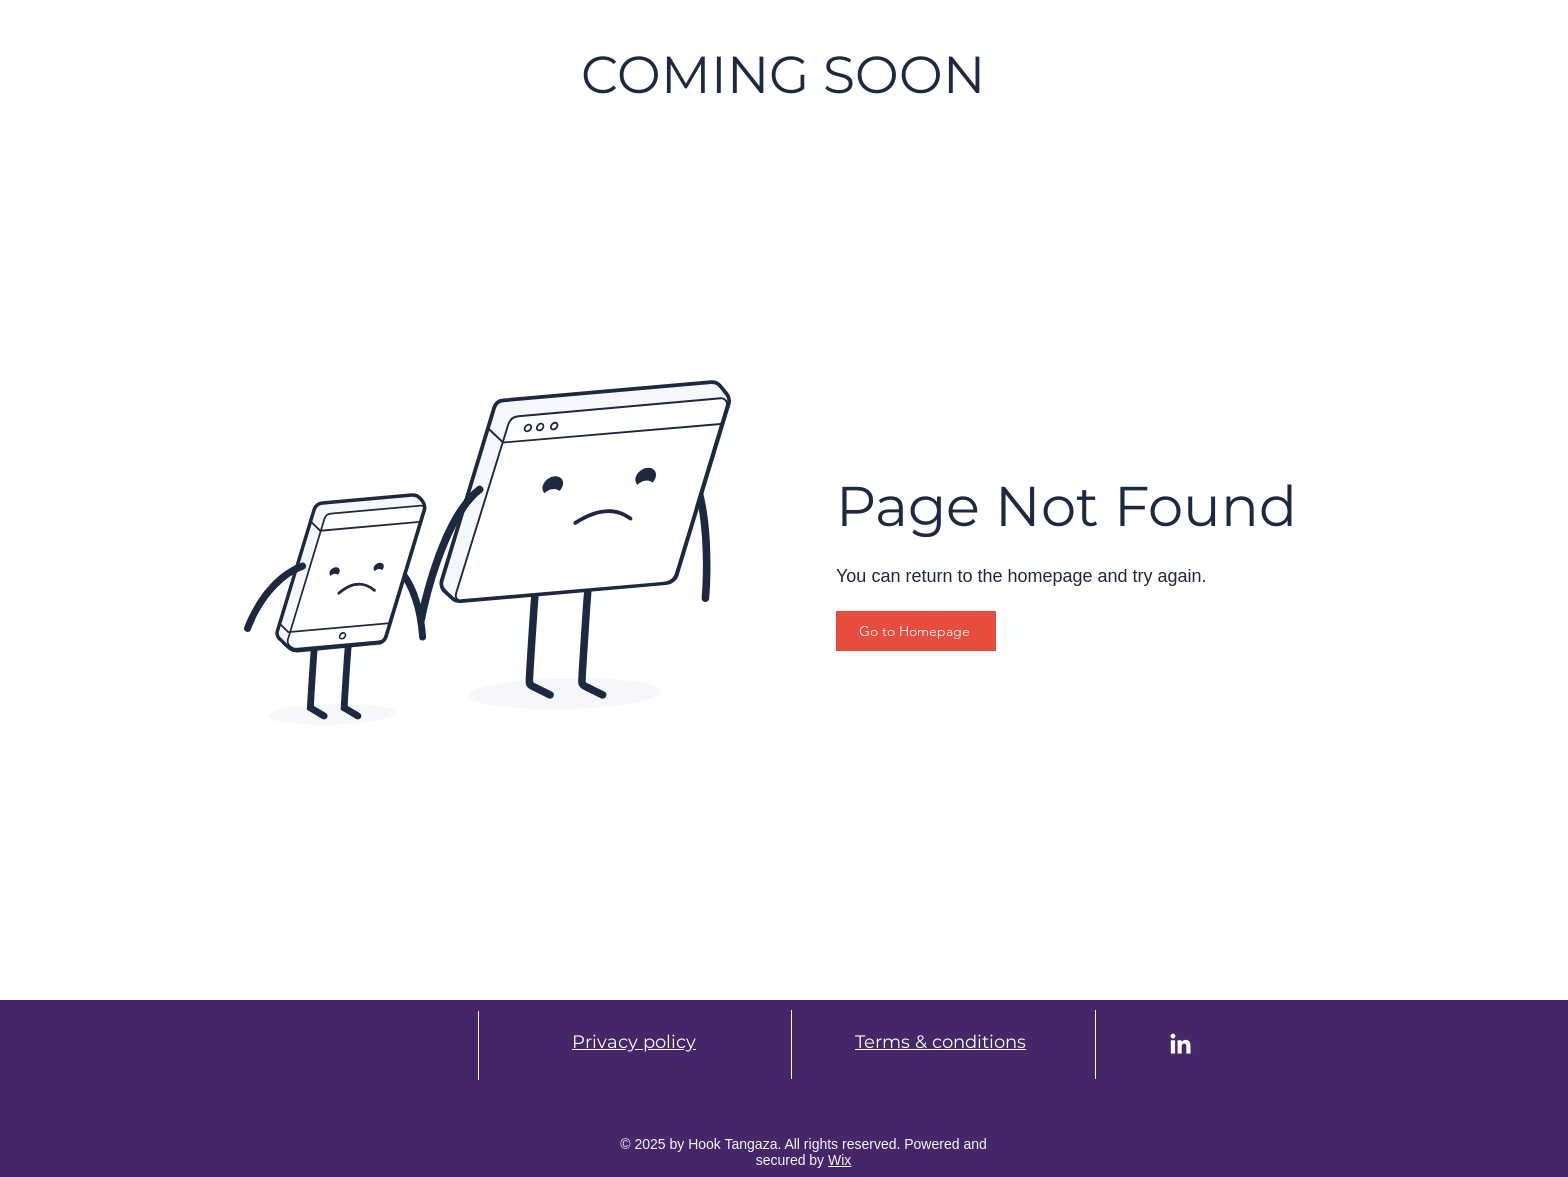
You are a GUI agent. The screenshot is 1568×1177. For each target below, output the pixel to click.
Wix (839, 1160)
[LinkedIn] (1180, 1045)
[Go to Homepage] (916, 631)
